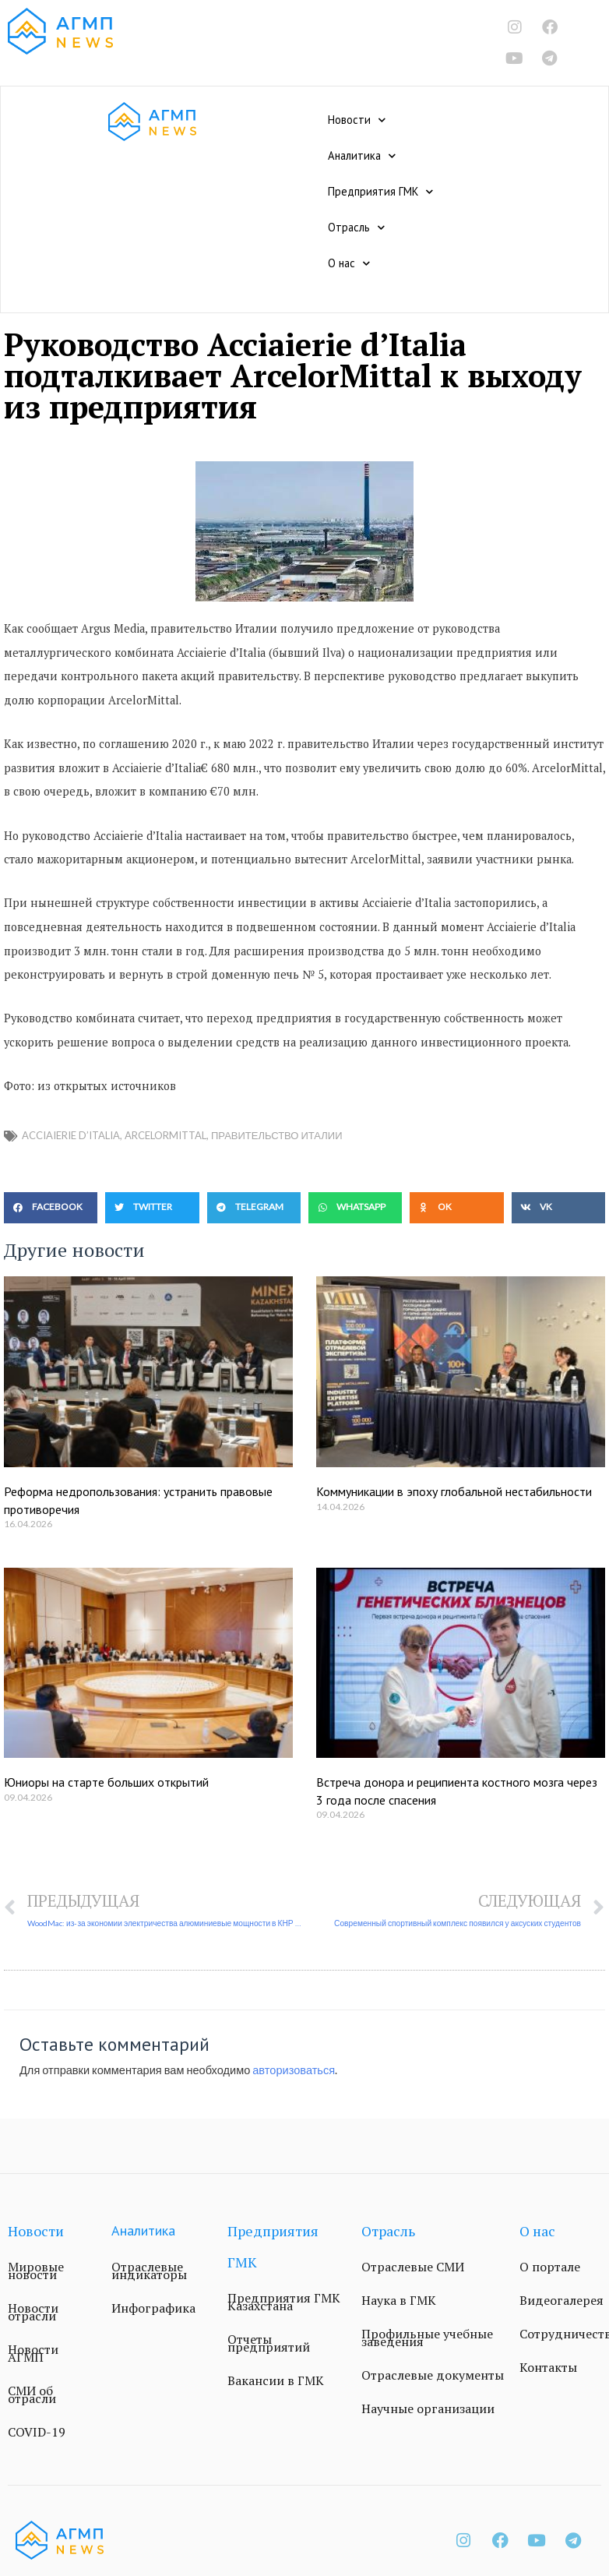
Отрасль (356, 227)
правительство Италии (277, 1135)
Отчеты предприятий (268, 2343)
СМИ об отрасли (32, 2394)
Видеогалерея (561, 2300)
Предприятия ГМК (380, 191)
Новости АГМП (33, 2353)
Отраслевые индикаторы (149, 2270)
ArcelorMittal (165, 1135)
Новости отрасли (33, 2311)
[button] (50, 1207)
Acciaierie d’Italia (71, 1135)
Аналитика (362, 156)
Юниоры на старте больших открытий (106, 1782)
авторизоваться (293, 2070)
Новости (356, 120)
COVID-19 (36, 2431)
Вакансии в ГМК (275, 2380)
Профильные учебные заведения (427, 2337)
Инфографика (153, 2308)
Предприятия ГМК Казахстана (283, 2301)
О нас (349, 263)
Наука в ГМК (398, 2300)
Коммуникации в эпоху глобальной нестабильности (454, 1491)
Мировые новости (36, 2270)
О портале (549, 2266)
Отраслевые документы (432, 2375)
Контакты (548, 2367)
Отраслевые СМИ (412, 2266)
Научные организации (428, 2408)
